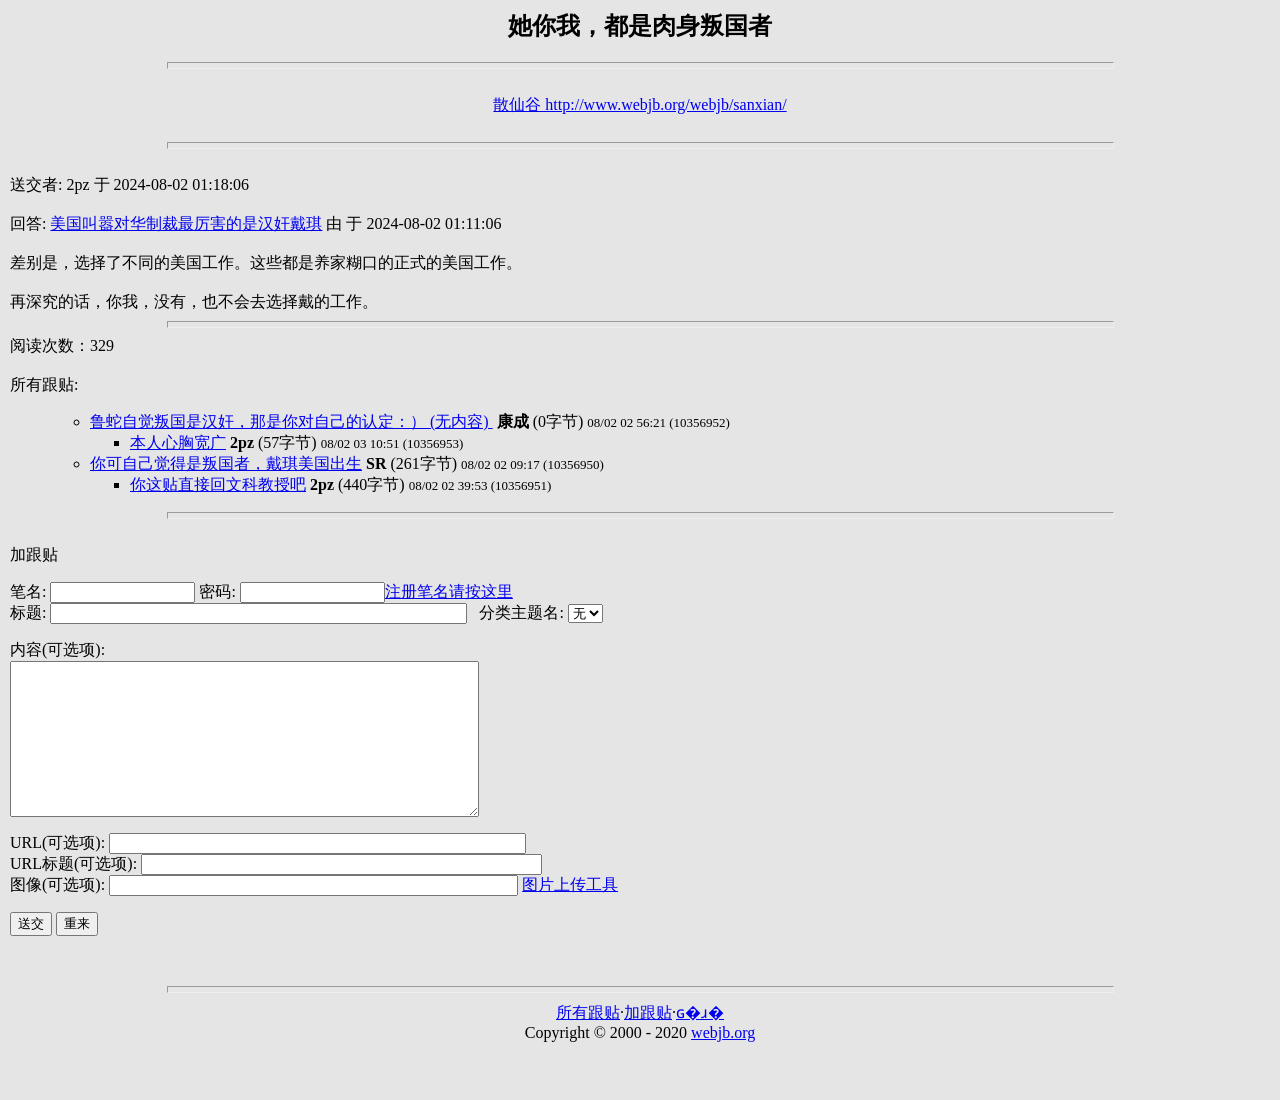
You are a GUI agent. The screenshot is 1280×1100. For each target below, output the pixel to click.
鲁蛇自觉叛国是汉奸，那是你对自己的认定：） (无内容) (291, 421)
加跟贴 (34, 554)
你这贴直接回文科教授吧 (218, 484)
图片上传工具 (570, 914)
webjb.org (723, 1062)
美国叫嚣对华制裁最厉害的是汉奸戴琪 (186, 223)
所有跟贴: (44, 384)
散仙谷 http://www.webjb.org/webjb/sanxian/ (639, 104)
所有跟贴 (588, 1042)
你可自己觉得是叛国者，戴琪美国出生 (226, 463)
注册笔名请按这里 (449, 591)
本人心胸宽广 (178, 442)
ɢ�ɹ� (700, 1042)
